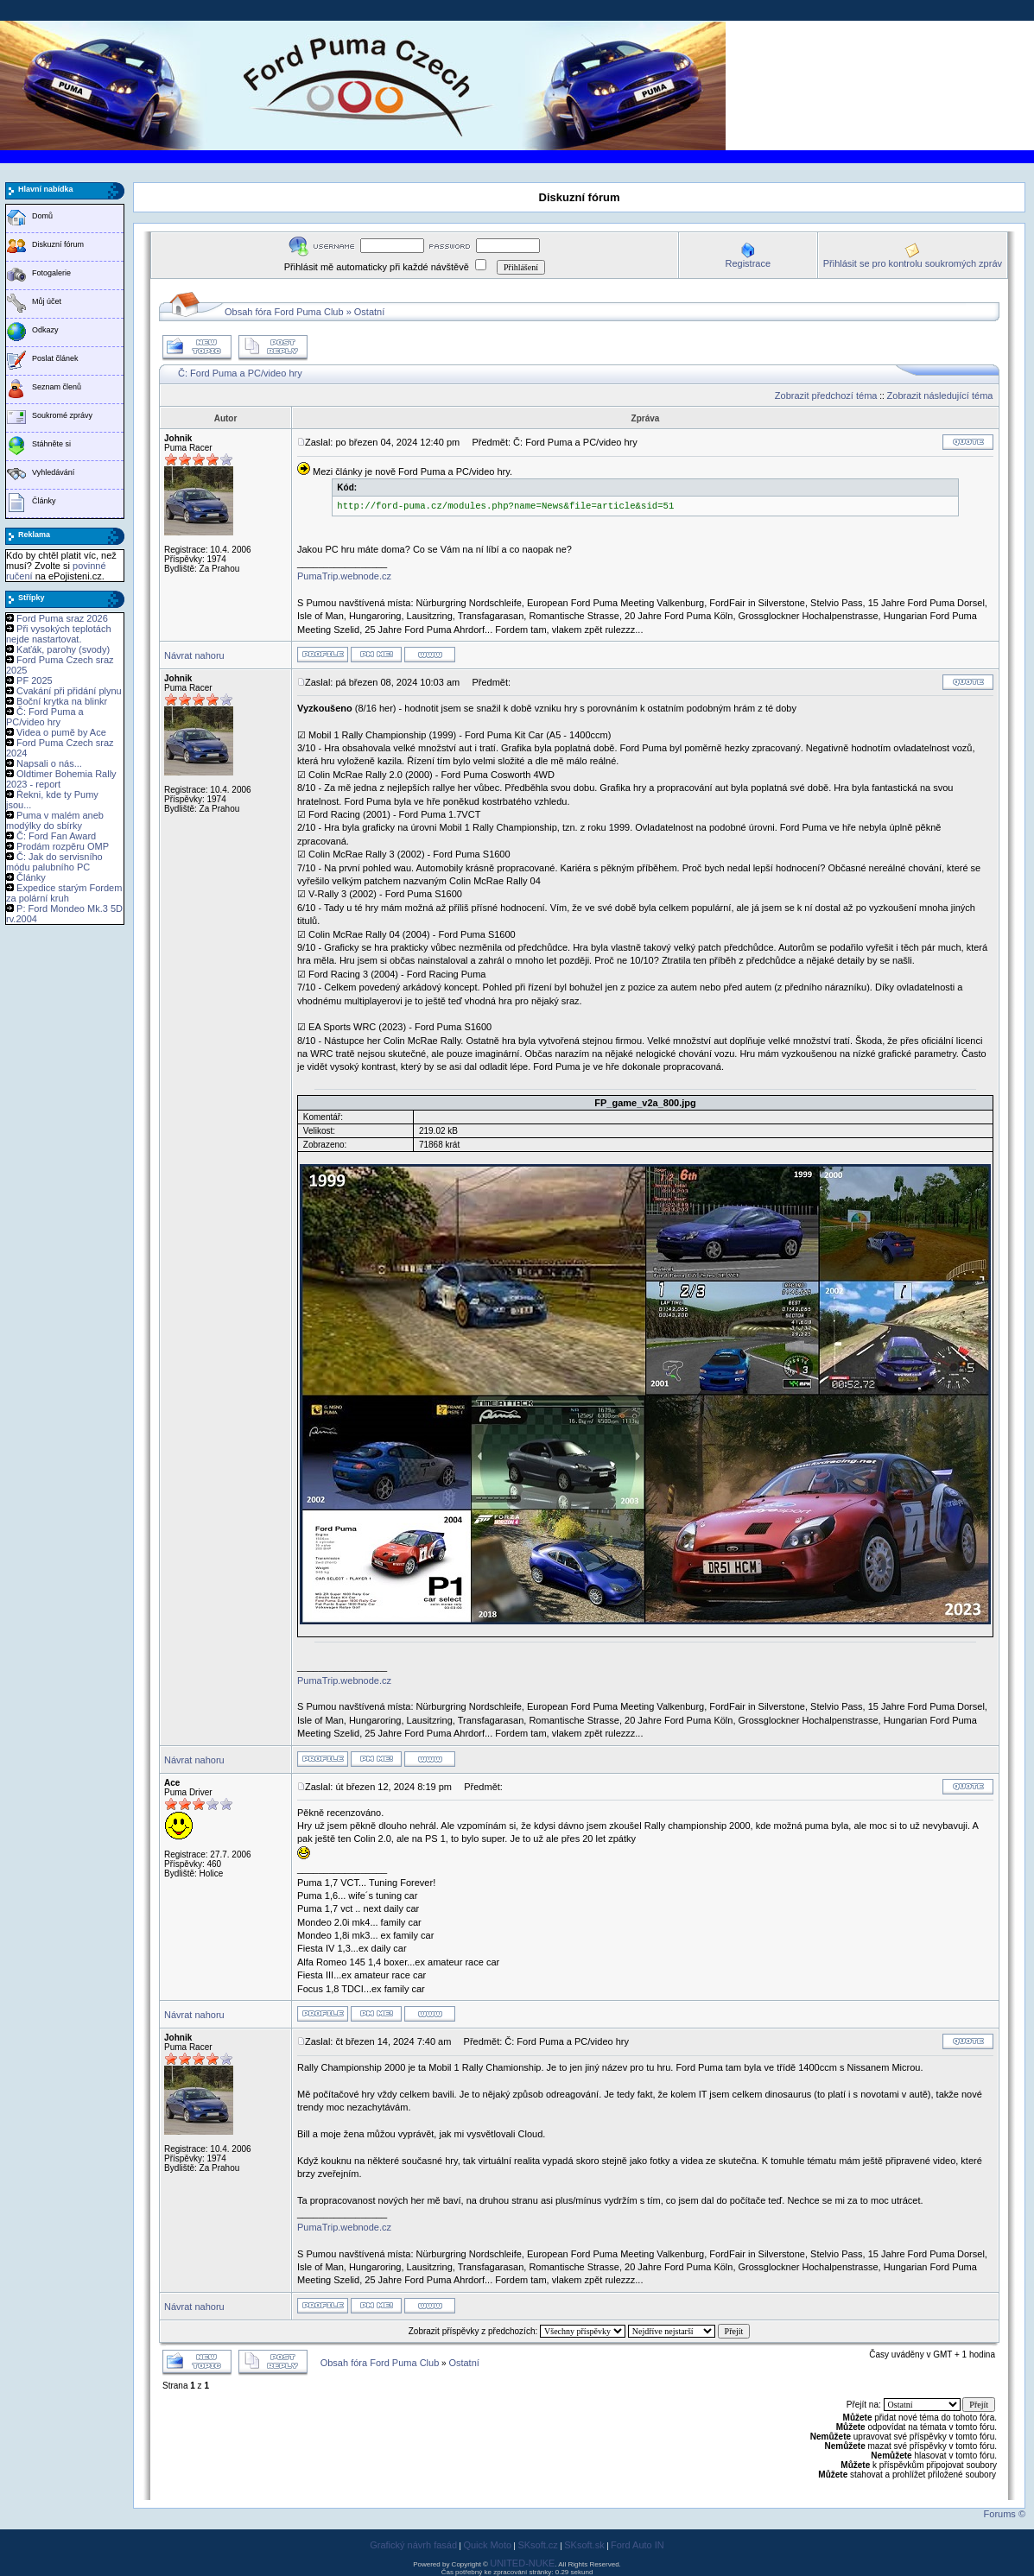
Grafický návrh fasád (413, 2545)
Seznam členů (56, 387)
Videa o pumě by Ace (61, 732)
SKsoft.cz (537, 2545)
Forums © (1004, 2514)
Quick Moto (487, 2545)
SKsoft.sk (584, 2545)
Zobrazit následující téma (940, 395)
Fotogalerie (51, 273)
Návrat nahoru (194, 655)
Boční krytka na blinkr (61, 701)
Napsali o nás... (49, 763)
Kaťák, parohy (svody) (63, 649)
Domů (42, 216)
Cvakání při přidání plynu (69, 691)
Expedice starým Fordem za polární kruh (64, 893)
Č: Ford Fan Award (56, 836)
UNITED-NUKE (522, 2563)
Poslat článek (55, 358)
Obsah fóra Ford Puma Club (284, 312)
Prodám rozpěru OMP (62, 846)
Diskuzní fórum (58, 244)
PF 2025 (34, 680)
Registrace (748, 263)
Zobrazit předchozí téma (826, 395)
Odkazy (45, 330)
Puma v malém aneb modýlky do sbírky (55, 820)
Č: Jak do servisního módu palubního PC (54, 861)
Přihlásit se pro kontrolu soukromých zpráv (912, 263)
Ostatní (369, 312)
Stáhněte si (51, 444)
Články (44, 501)
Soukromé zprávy (62, 415)
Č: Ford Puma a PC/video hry (45, 716)
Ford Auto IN (637, 2545)
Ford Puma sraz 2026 (62, 618)
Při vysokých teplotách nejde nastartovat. (58, 633)
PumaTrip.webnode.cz (344, 576)
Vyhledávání (53, 472)
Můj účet (46, 301)
